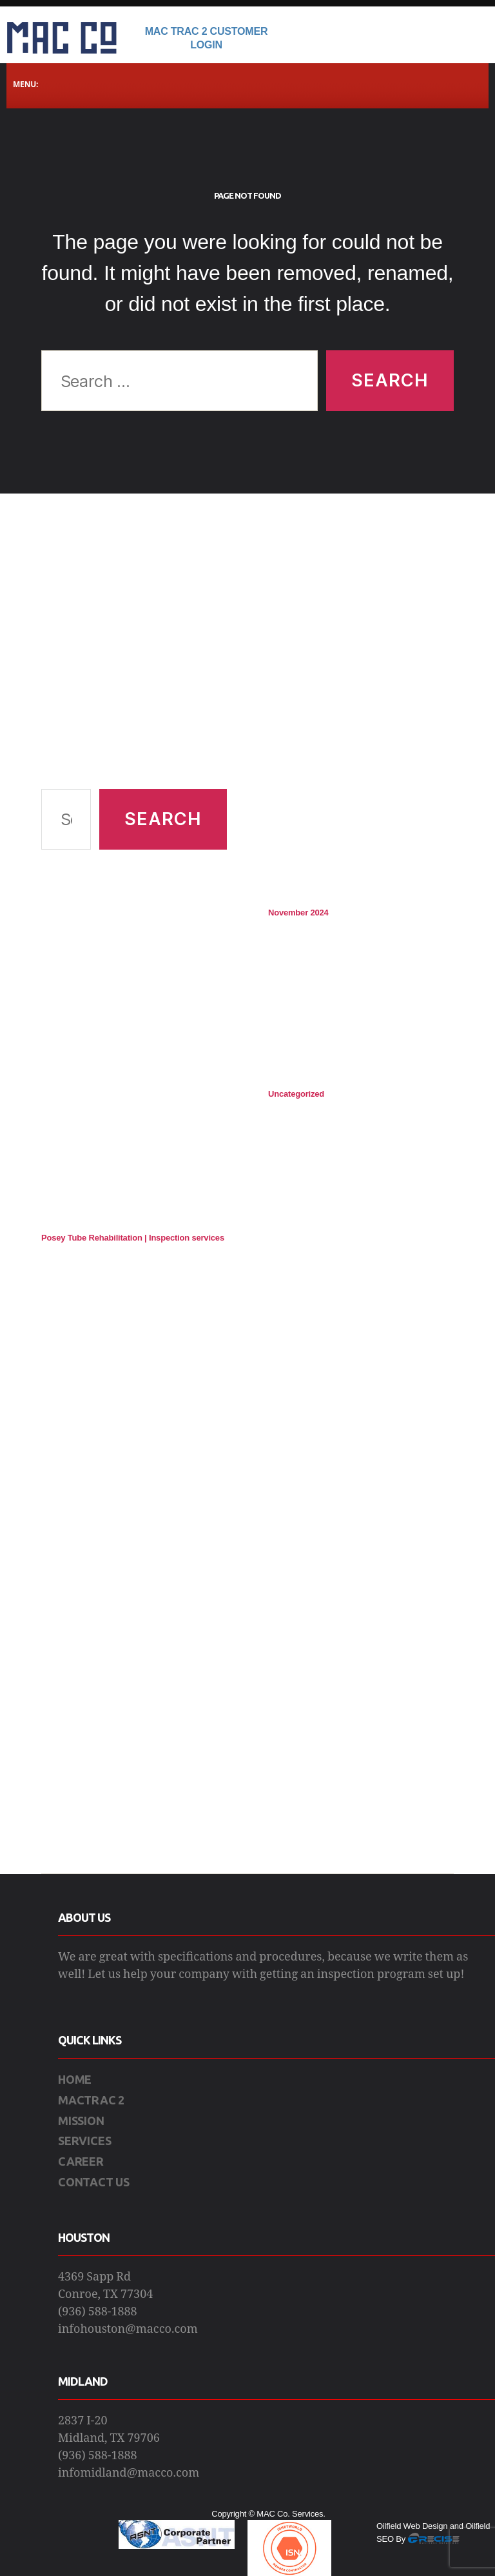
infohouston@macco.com (128, 2329)
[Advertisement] (134, 656)
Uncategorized (296, 1094)
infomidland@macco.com (128, 2473)
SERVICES (84, 2140)
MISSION (81, 2120)
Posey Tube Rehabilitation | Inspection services (132, 1238)
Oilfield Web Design (411, 2526)
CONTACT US (94, 2181)
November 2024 (298, 912)
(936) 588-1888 (97, 2311)
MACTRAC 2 (91, 2099)
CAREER (81, 2161)
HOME (75, 2079)
